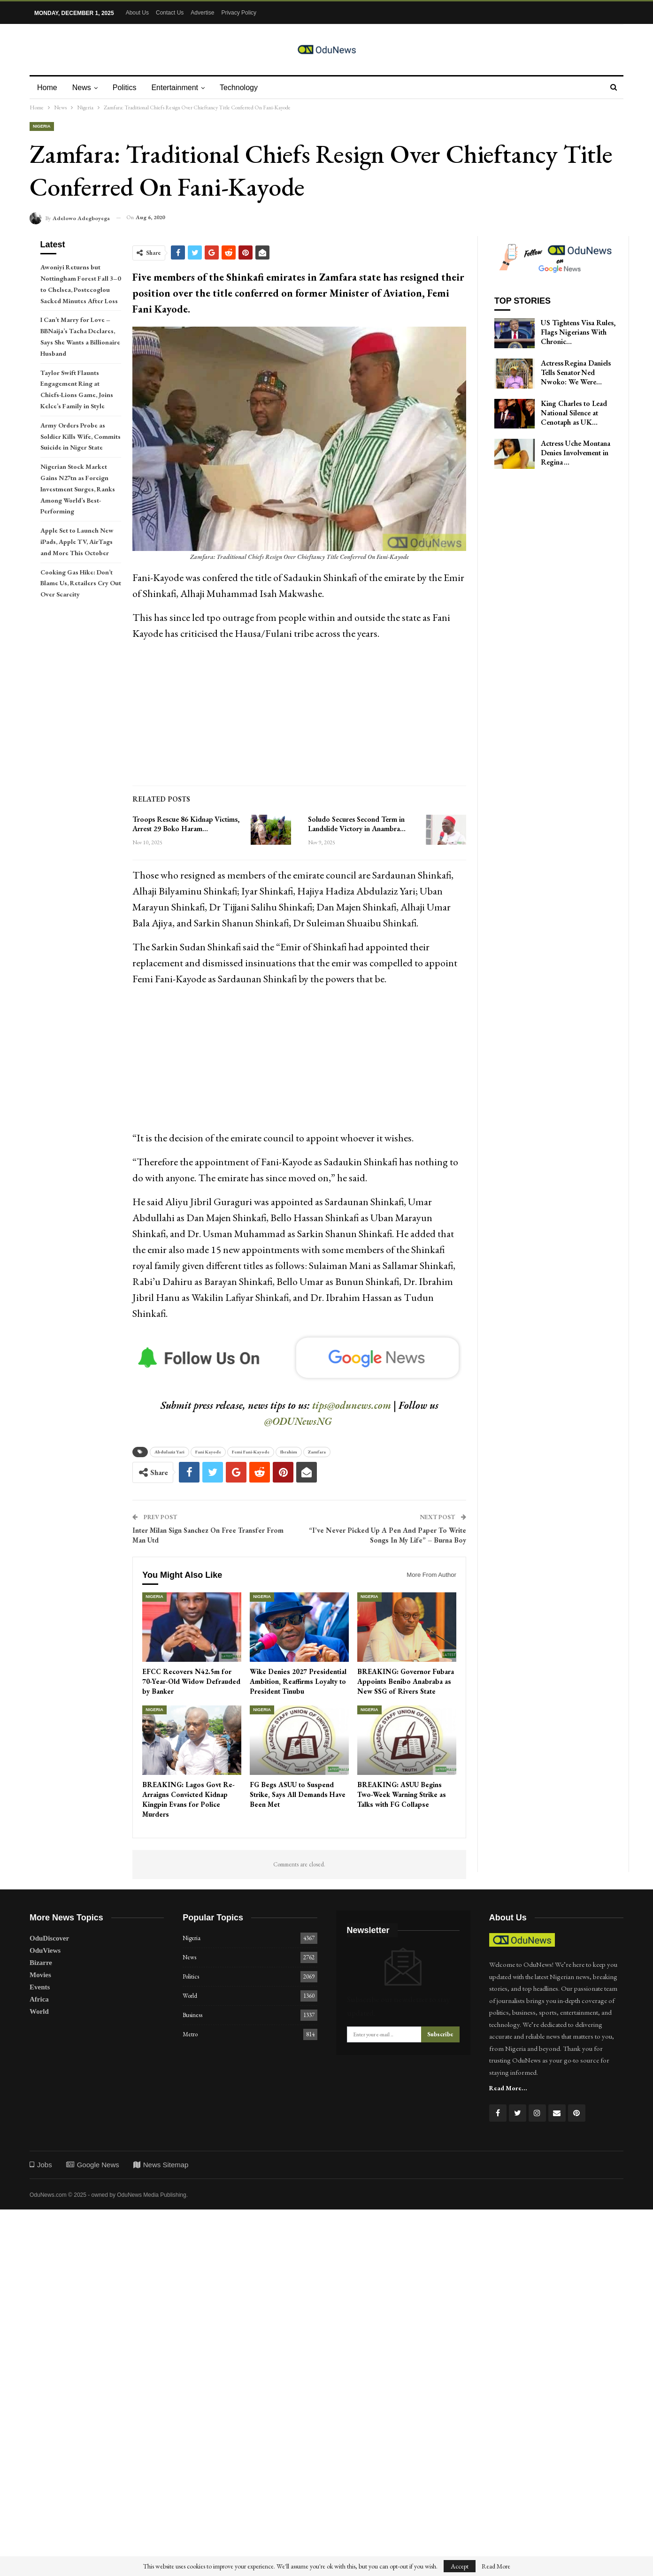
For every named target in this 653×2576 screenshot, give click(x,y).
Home (47, 88)
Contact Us (170, 12)
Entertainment (178, 88)
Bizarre (41, 1962)
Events (40, 1987)
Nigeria (42, 126)
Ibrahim (288, 1452)
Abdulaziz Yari (169, 1452)
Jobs (41, 2165)
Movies (40, 1975)
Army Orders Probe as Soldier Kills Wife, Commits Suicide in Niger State (80, 436)
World (39, 2011)
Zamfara (317, 1452)
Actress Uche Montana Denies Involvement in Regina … (575, 452)
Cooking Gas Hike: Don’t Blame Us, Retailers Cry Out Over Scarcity (80, 583)
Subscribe (440, 2034)
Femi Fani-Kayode (250, 1452)
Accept (460, 2566)
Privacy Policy (238, 12)
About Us (137, 12)
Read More (496, 2566)
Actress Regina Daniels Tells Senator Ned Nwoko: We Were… (576, 372)
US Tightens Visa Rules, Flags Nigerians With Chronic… (578, 332)
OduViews (45, 1950)
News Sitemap (161, 2165)
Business (192, 2015)
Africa (39, 1999)
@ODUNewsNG (298, 1421)
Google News (92, 2165)
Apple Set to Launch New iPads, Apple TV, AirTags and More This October (77, 541)
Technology (244, 88)
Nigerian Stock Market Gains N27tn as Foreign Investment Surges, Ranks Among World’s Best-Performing (77, 488)
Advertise (202, 12)
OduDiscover (49, 1938)
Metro (190, 2034)
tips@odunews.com (351, 1405)
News (83, 88)
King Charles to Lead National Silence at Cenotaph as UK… (574, 412)
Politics (127, 88)
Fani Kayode (208, 1452)
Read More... (508, 2088)
